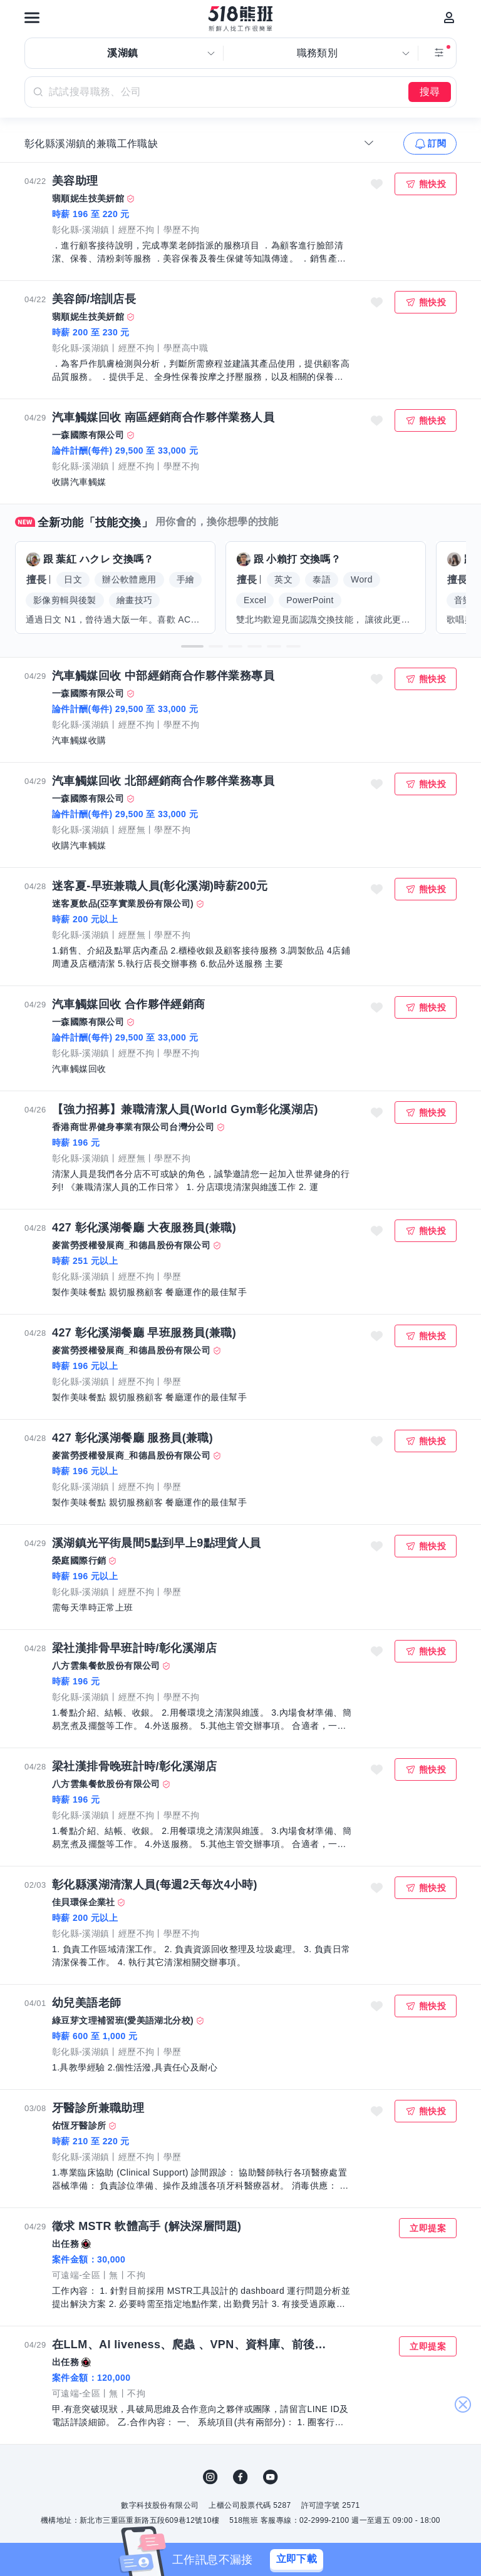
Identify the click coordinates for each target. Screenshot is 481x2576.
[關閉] (351, 2559)
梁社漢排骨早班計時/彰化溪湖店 (134, 1648)
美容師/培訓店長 (94, 299)
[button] (192, 646)
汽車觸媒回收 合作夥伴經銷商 (128, 1004)
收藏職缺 (377, 183)
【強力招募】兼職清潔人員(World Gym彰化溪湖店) (185, 1109)
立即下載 (297, 2558)
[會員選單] (449, 17)
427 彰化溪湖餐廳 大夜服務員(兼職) (144, 1227)
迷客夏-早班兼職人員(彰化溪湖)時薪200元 (160, 886)
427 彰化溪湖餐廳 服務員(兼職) (132, 1438)
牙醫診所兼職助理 (98, 2108)
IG (210, 2477)
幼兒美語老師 (86, 2003)
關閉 (462, 2405)
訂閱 (437, 143)
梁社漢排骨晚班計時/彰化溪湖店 (134, 1766)
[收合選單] (369, 142)
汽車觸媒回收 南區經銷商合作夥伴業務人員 (163, 417)
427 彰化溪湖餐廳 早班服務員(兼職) (144, 1332)
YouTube (270, 2477)
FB (240, 2477)
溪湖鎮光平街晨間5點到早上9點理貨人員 (156, 1543)
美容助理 (75, 181)
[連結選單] (31, 17)
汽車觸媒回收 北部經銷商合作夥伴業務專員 (163, 781)
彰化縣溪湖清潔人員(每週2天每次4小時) (154, 1884)
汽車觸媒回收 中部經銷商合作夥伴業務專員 (163, 675)
